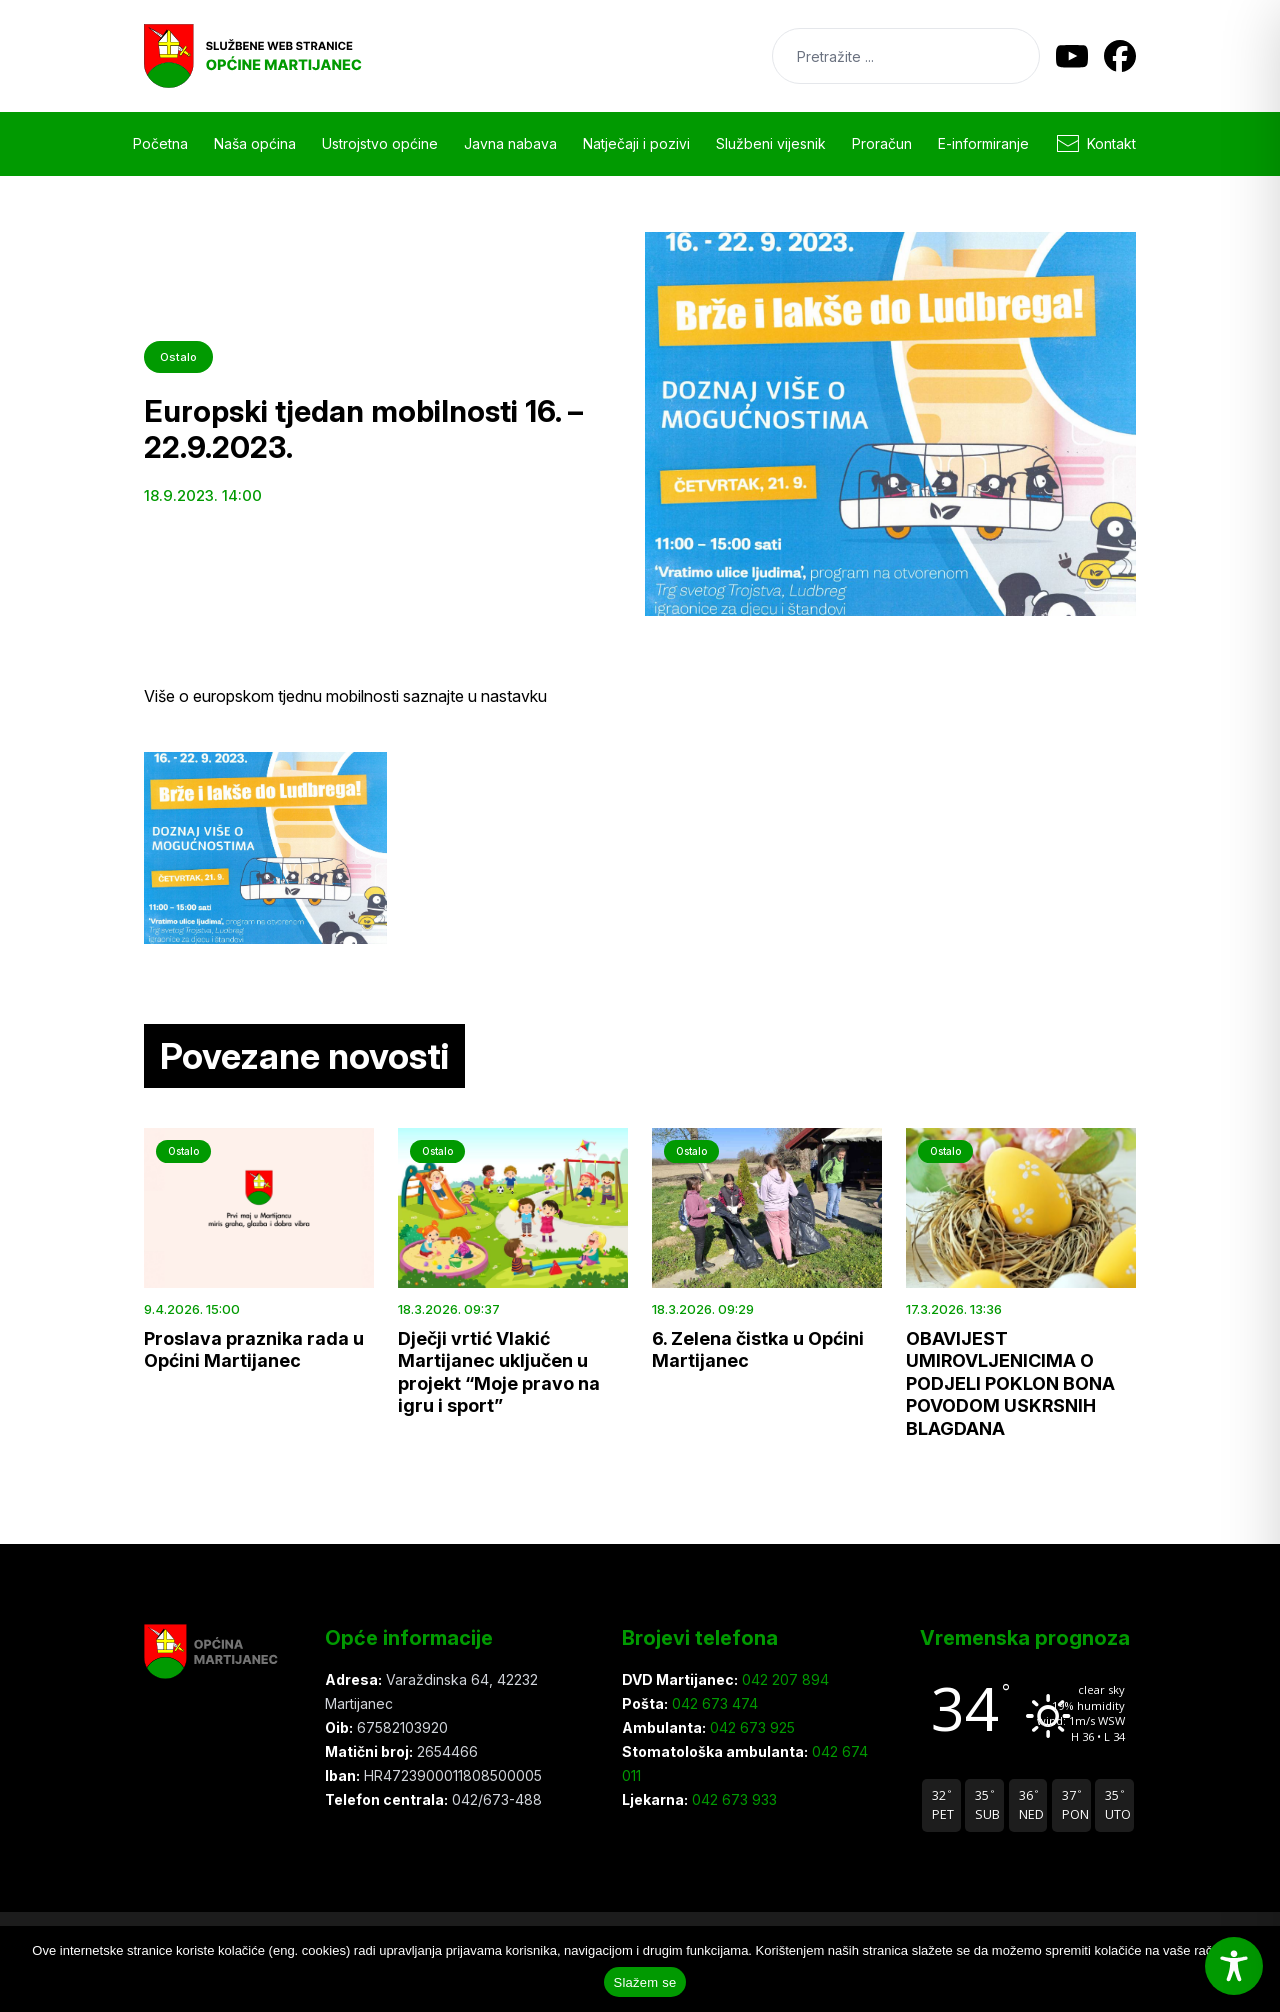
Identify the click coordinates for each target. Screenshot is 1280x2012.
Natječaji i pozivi (636, 143)
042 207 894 (783, 1679)
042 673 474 (713, 1703)
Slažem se (645, 1982)
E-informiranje (983, 143)
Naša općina (255, 143)
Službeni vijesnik (771, 143)
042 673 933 (732, 1799)
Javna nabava (510, 143)
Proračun (882, 143)
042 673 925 (750, 1727)
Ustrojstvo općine (380, 143)
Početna (160, 143)
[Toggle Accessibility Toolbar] (1234, 1966)
